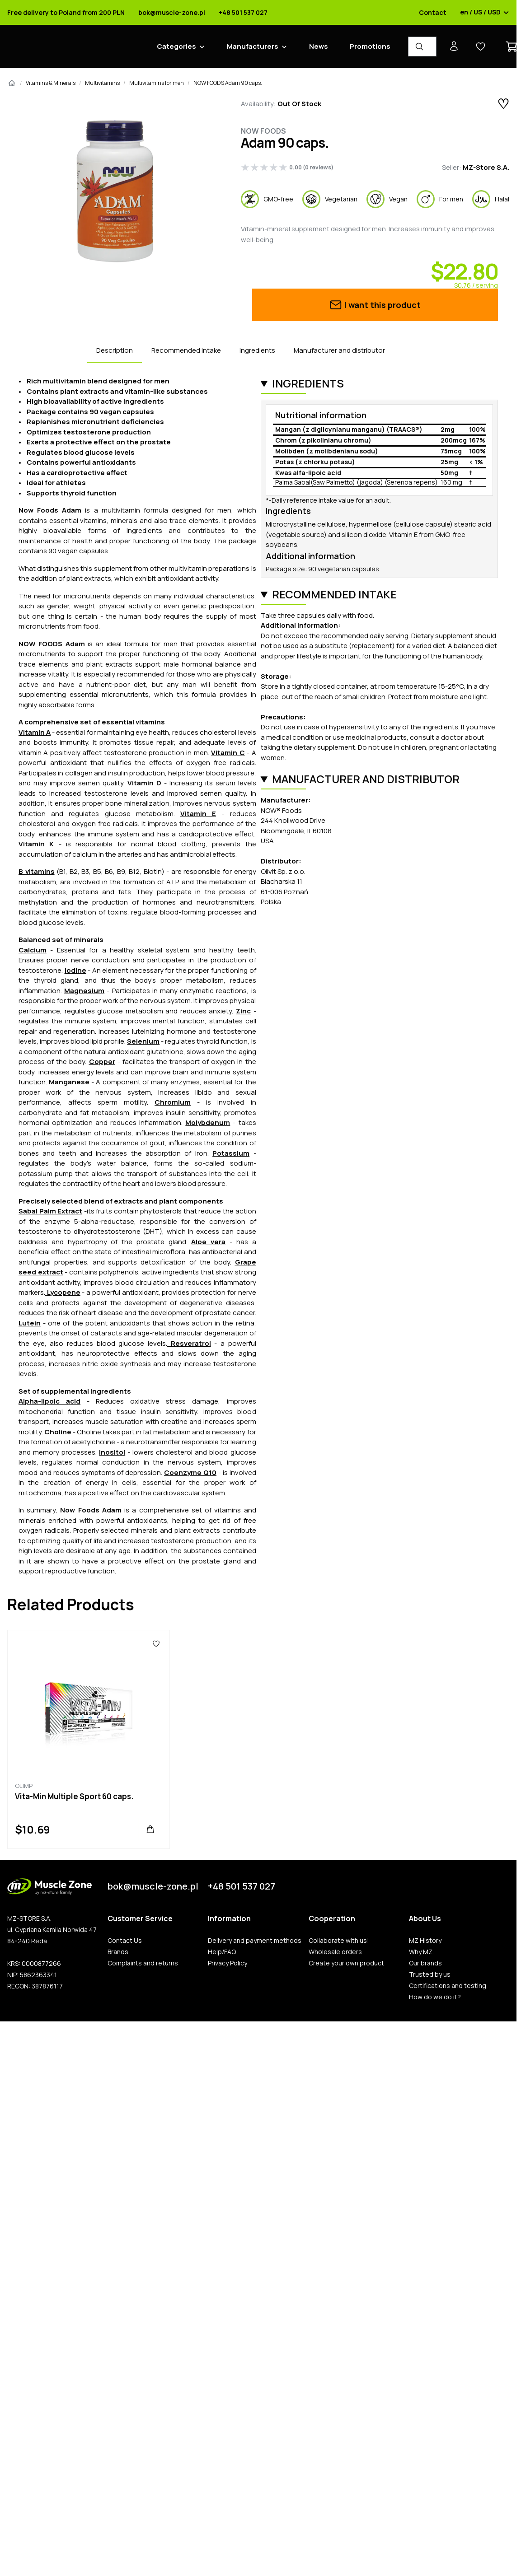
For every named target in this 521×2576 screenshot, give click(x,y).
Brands (118, 1952)
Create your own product (346, 1963)
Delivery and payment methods (254, 1940)
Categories (176, 46)
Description (114, 350)
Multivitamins (102, 83)
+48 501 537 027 (243, 12)
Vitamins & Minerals (50, 83)
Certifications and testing (447, 1986)
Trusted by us (430, 1974)
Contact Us (125, 1940)
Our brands (425, 1963)
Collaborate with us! (339, 1940)
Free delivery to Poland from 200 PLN (66, 12)
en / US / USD (484, 12)
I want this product (375, 305)
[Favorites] (156, 1644)
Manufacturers (252, 46)
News (318, 46)
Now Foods (263, 131)
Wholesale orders (335, 1952)
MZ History (425, 1940)
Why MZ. (421, 1952)
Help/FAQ (222, 1952)
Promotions (370, 46)
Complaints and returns (143, 1963)
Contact (432, 12)
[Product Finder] (422, 46)
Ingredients (257, 350)
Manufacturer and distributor (339, 350)
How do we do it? (435, 1997)
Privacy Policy (227, 1963)
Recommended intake (186, 350)
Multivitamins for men (156, 83)
